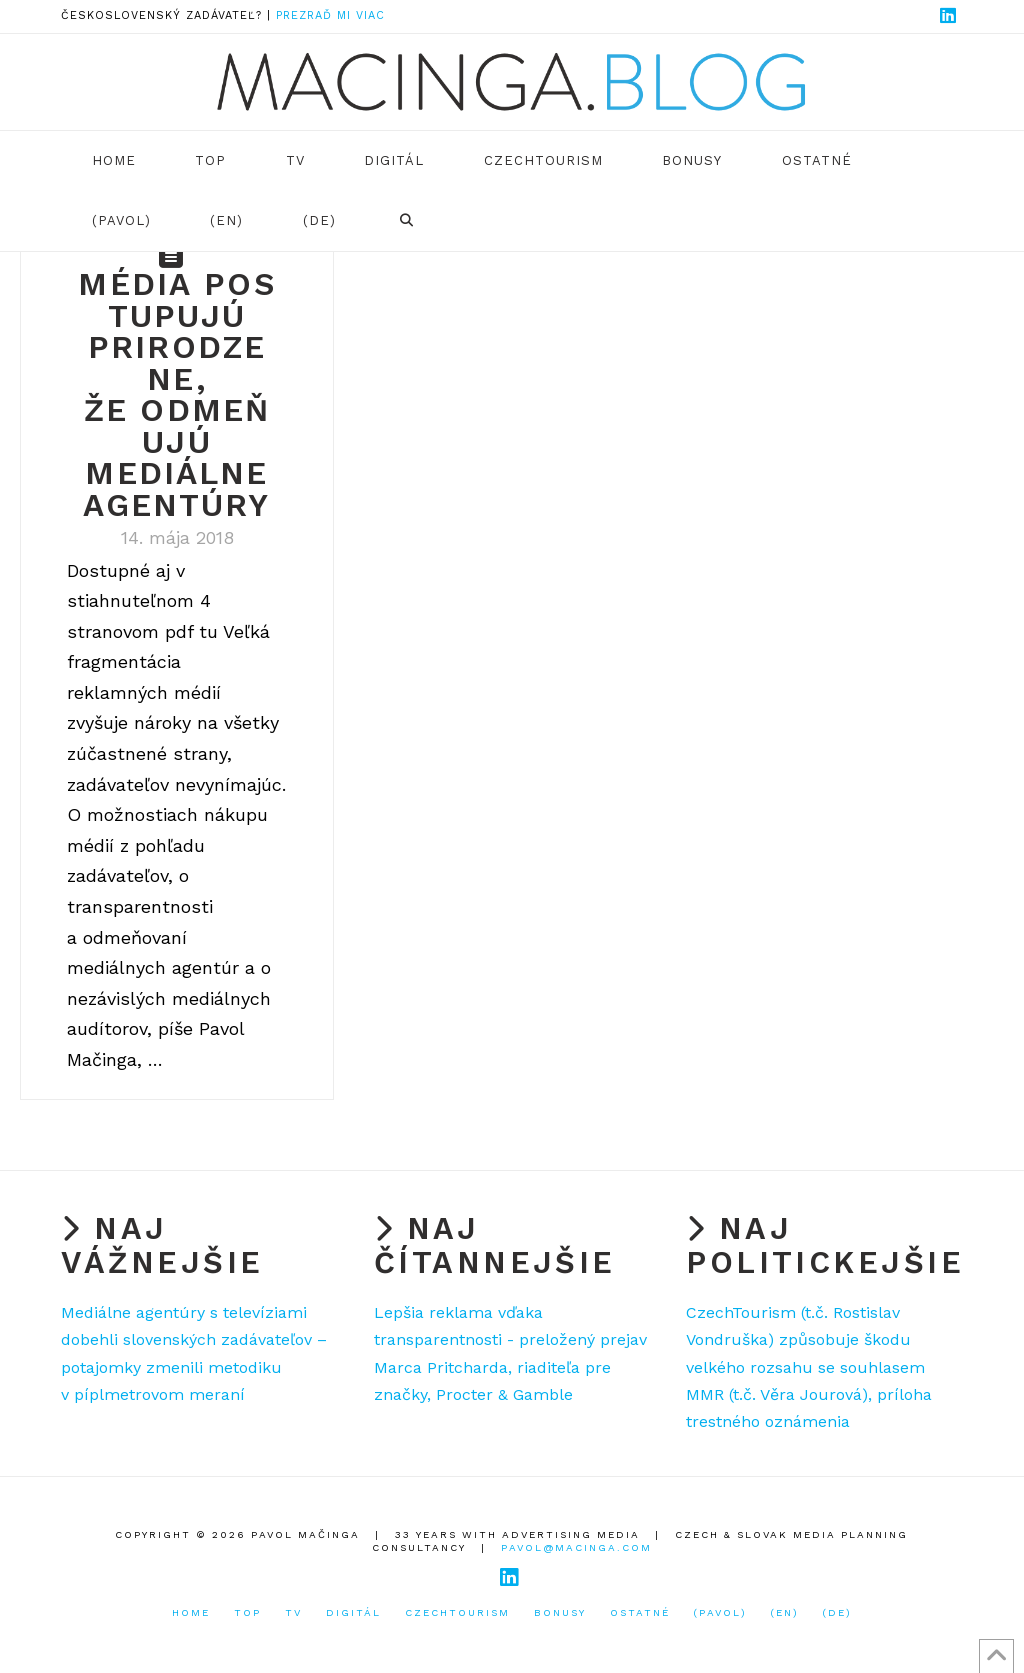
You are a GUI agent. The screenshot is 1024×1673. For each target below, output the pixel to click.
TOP (247, 1612)
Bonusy (560, 1612)
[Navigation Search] (406, 221)
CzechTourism (457, 1612)
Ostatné (640, 1612)
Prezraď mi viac (330, 15)
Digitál (353, 1612)
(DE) (837, 1612)
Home (191, 1612)
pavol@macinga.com (576, 1547)
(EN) (785, 1612)
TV (293, 1612)
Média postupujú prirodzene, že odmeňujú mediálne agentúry (176, 395)
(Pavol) (720, 1612)
